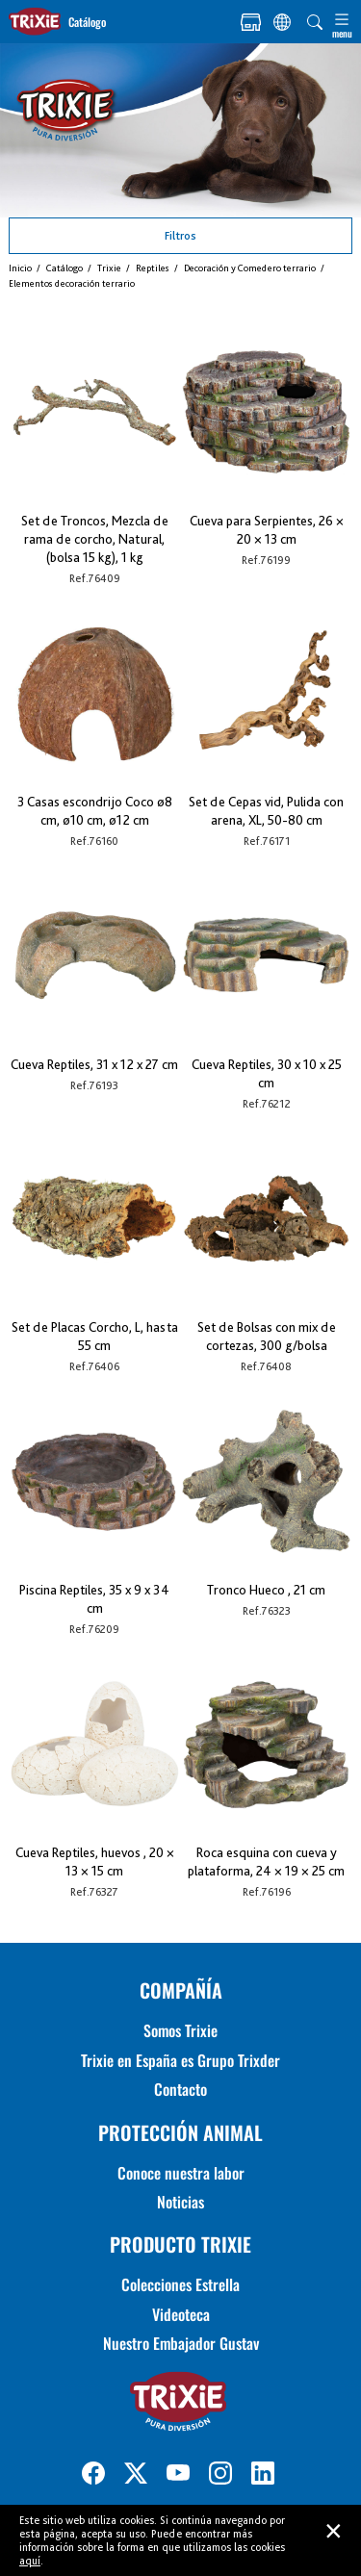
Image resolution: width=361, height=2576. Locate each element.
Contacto (180, 2089)
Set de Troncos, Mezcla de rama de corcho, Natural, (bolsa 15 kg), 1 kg (94, 539)
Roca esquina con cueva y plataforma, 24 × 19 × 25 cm (266, 1861)
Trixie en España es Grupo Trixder (180, 2060)
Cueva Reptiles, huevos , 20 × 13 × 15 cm (94, 1861)
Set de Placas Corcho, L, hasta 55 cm (95, 1336)
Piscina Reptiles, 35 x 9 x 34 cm (94, 1599)
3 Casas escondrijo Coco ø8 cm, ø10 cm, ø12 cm (94, 811)
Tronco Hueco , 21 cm (266, 1589)
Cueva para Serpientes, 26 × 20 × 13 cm (267, 530)
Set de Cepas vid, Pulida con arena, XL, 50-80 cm (266, 811)
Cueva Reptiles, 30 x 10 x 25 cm (267, 1073)
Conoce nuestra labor (181, 2172)
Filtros (180, 235)
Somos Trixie (180, 2030)
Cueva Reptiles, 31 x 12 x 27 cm (94, 1064)
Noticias (180, 2201)
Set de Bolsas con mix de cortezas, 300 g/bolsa (266, 1336)
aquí (29, 2560)
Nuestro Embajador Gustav (181, 2343)
